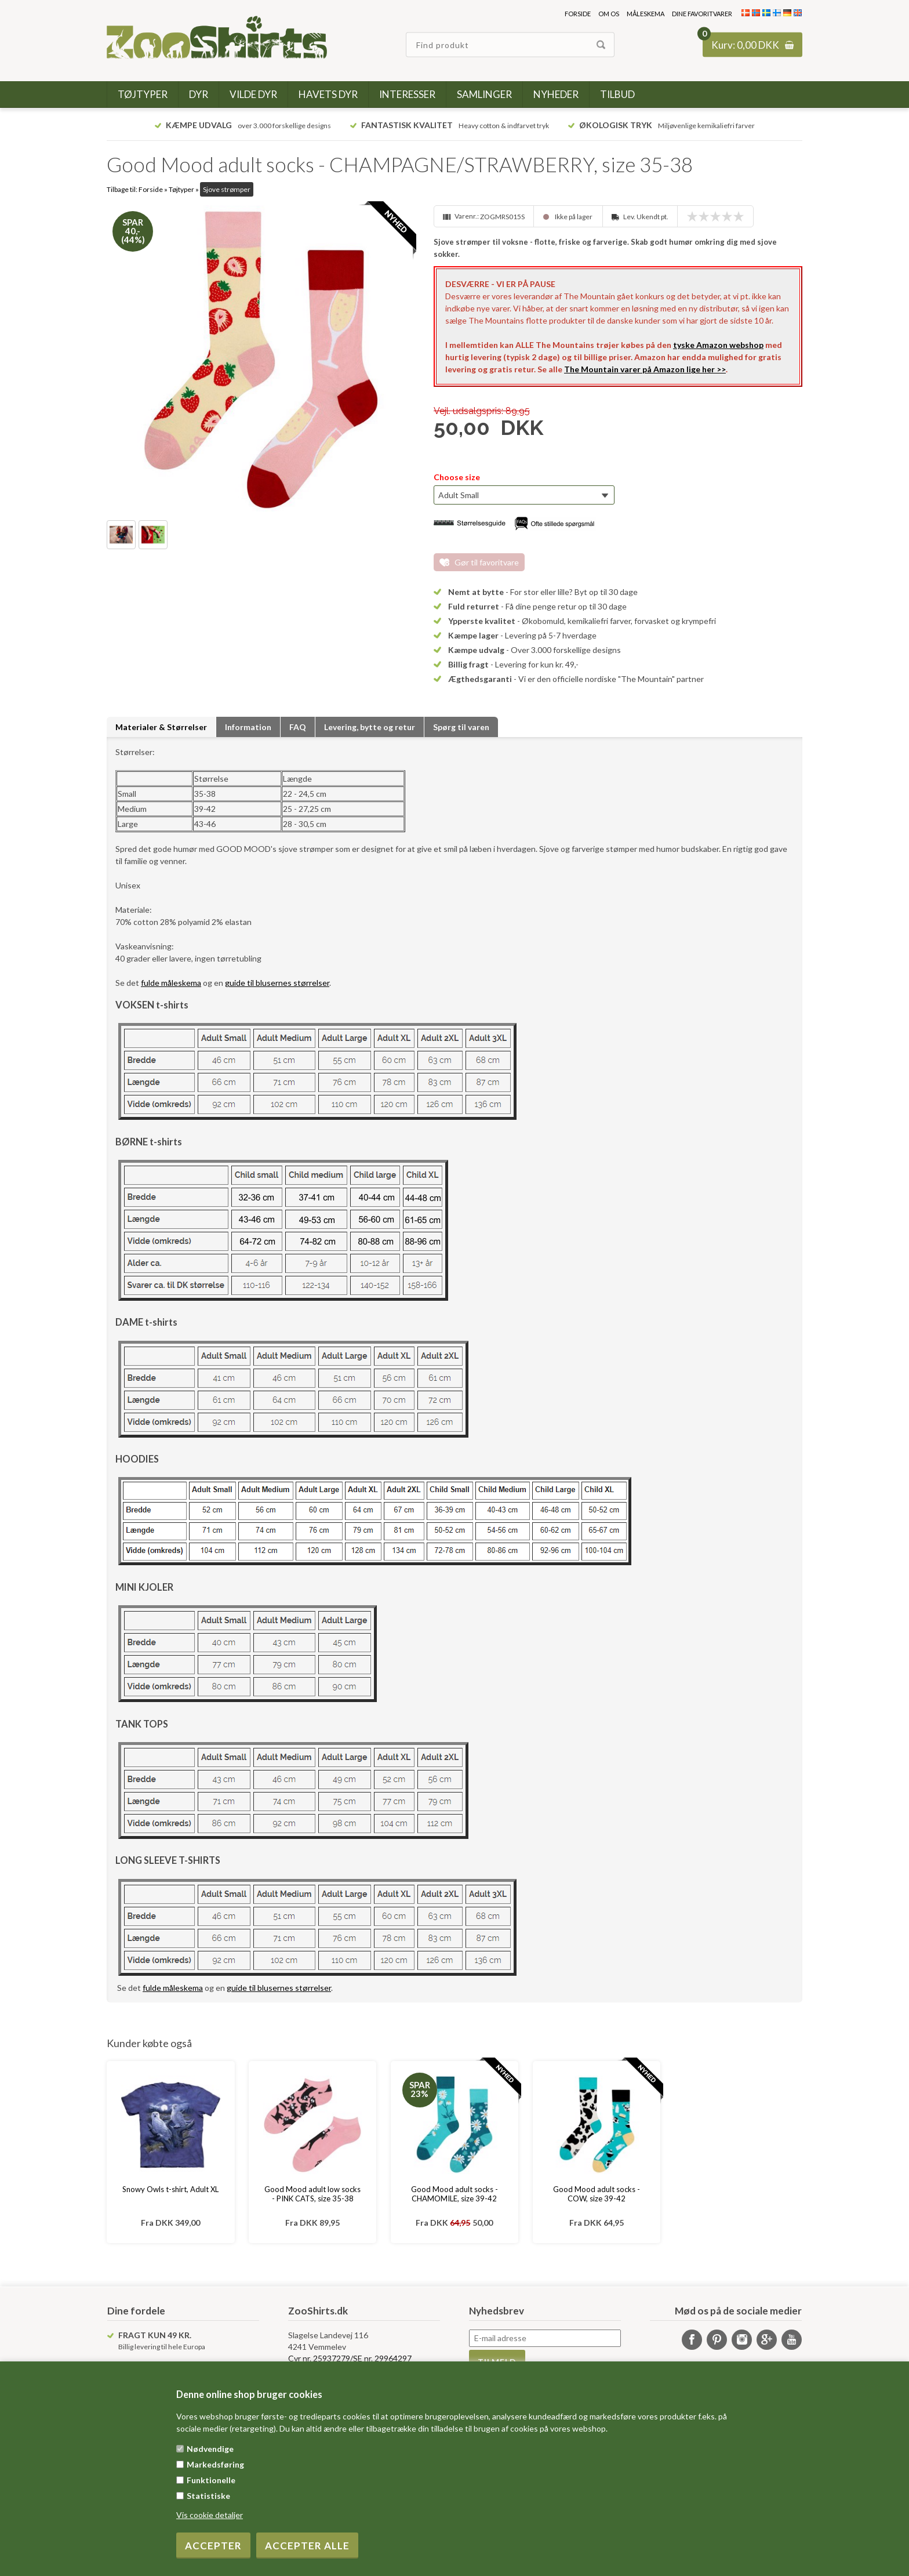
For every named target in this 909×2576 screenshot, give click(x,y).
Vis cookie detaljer (209, 2515)
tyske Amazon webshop (718, 345)
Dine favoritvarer (702, 13)
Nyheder (556, 94)
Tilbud (617, 94)
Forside (578, 13)
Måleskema (645, 13)
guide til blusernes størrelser (277, 983)
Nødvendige (210, 2449)
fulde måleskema (171, 983)
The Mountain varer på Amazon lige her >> (645, 369)
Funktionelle (211, 2480)
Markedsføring (215, 2464)
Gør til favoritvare (486, 562)
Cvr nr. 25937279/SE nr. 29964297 (350, 2358)
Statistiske (208, 2496)
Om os (608, 13)
